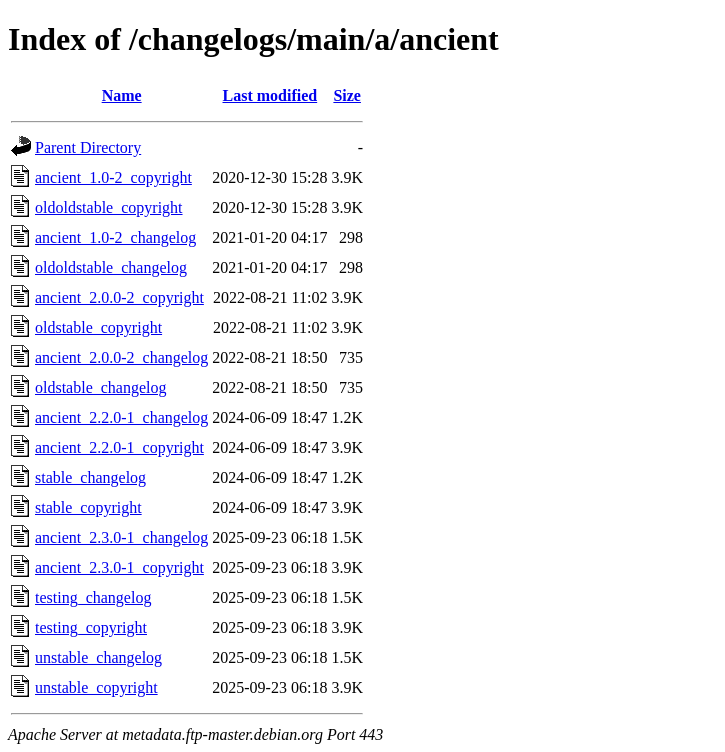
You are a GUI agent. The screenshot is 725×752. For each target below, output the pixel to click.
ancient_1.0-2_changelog (115, 237)
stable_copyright (88, 507)
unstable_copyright (96, 687)
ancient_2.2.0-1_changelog (121, 417)
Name (122, 95)
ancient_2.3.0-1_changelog (121, 537)
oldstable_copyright (98, 327)
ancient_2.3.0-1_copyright (119, 567)
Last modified (270, 95)
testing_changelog (93, 597)
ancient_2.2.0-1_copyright (119, 447)
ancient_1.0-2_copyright (113, 177)
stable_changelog (90, 477)
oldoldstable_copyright (109, 207)
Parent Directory (88, 147)
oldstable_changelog (101, 387)
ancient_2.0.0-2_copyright (119, 297)
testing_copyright (91, 627)
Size (347, 95)
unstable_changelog (98, 657)
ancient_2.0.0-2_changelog (121, 357)
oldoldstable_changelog (111, 267)
